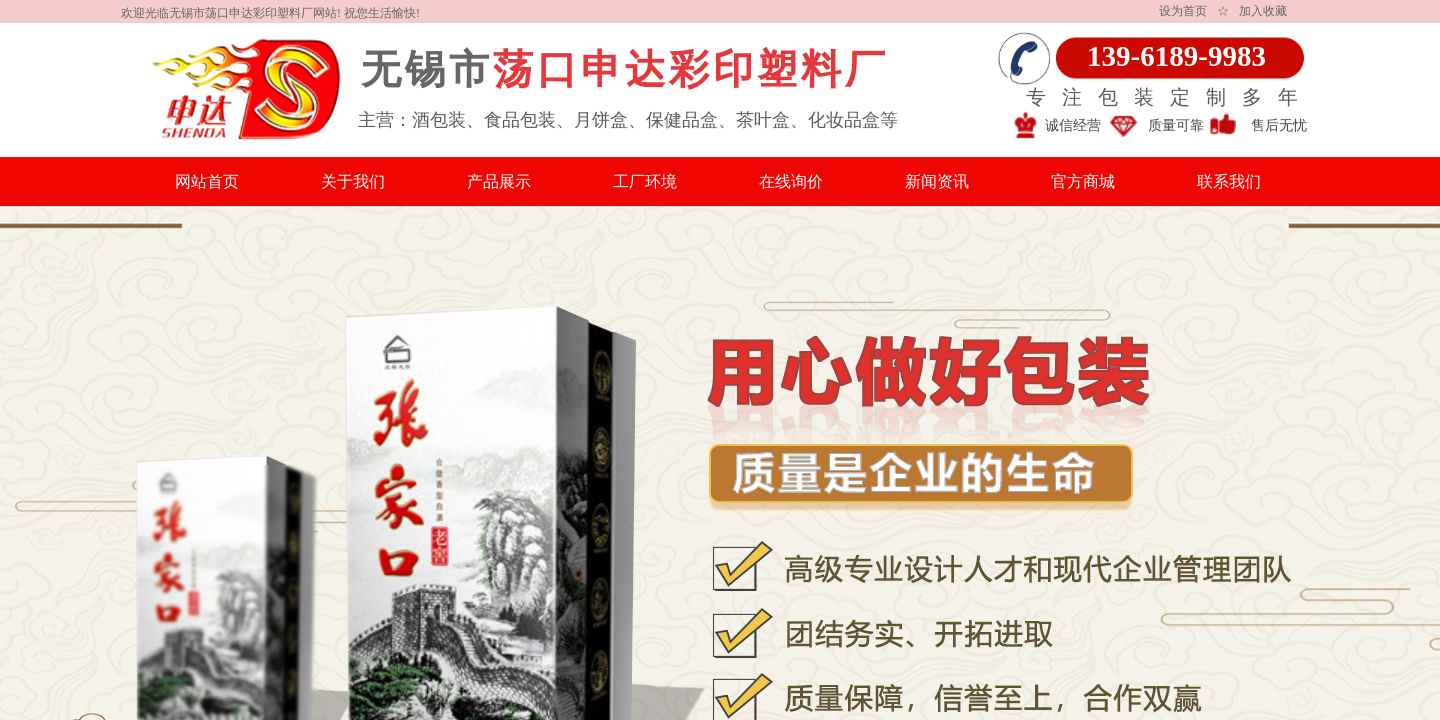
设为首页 (1183, 11)
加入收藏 (1263, 11)
